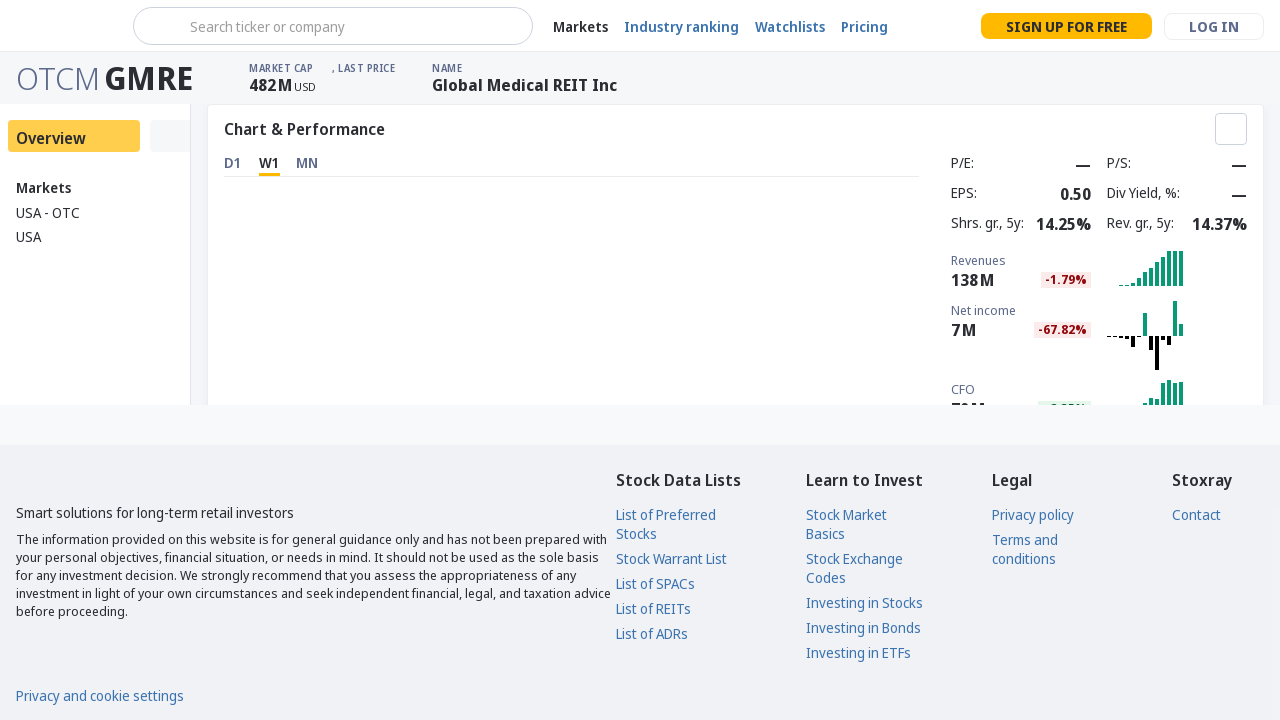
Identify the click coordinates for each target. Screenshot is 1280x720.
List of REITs (653, 608)
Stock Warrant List (671, 558)
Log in (1214, 26)
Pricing (864, 26)
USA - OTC (48, 212)
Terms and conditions (1025, 549)
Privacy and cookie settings (100, 695)
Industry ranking (681, 26)
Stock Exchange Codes (854, 568)
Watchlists (790, 26)
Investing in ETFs (858, 652)
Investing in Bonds (863, 627)
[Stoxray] (64, 26)
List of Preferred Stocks (666, 524)
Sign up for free (1066, 26)
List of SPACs (655, 583)
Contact (1196, 514)
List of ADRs (652, 633)
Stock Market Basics (846, 524)
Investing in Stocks (864, 602)
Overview (51, 138)
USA (28, 236)
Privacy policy (1033, 514)
